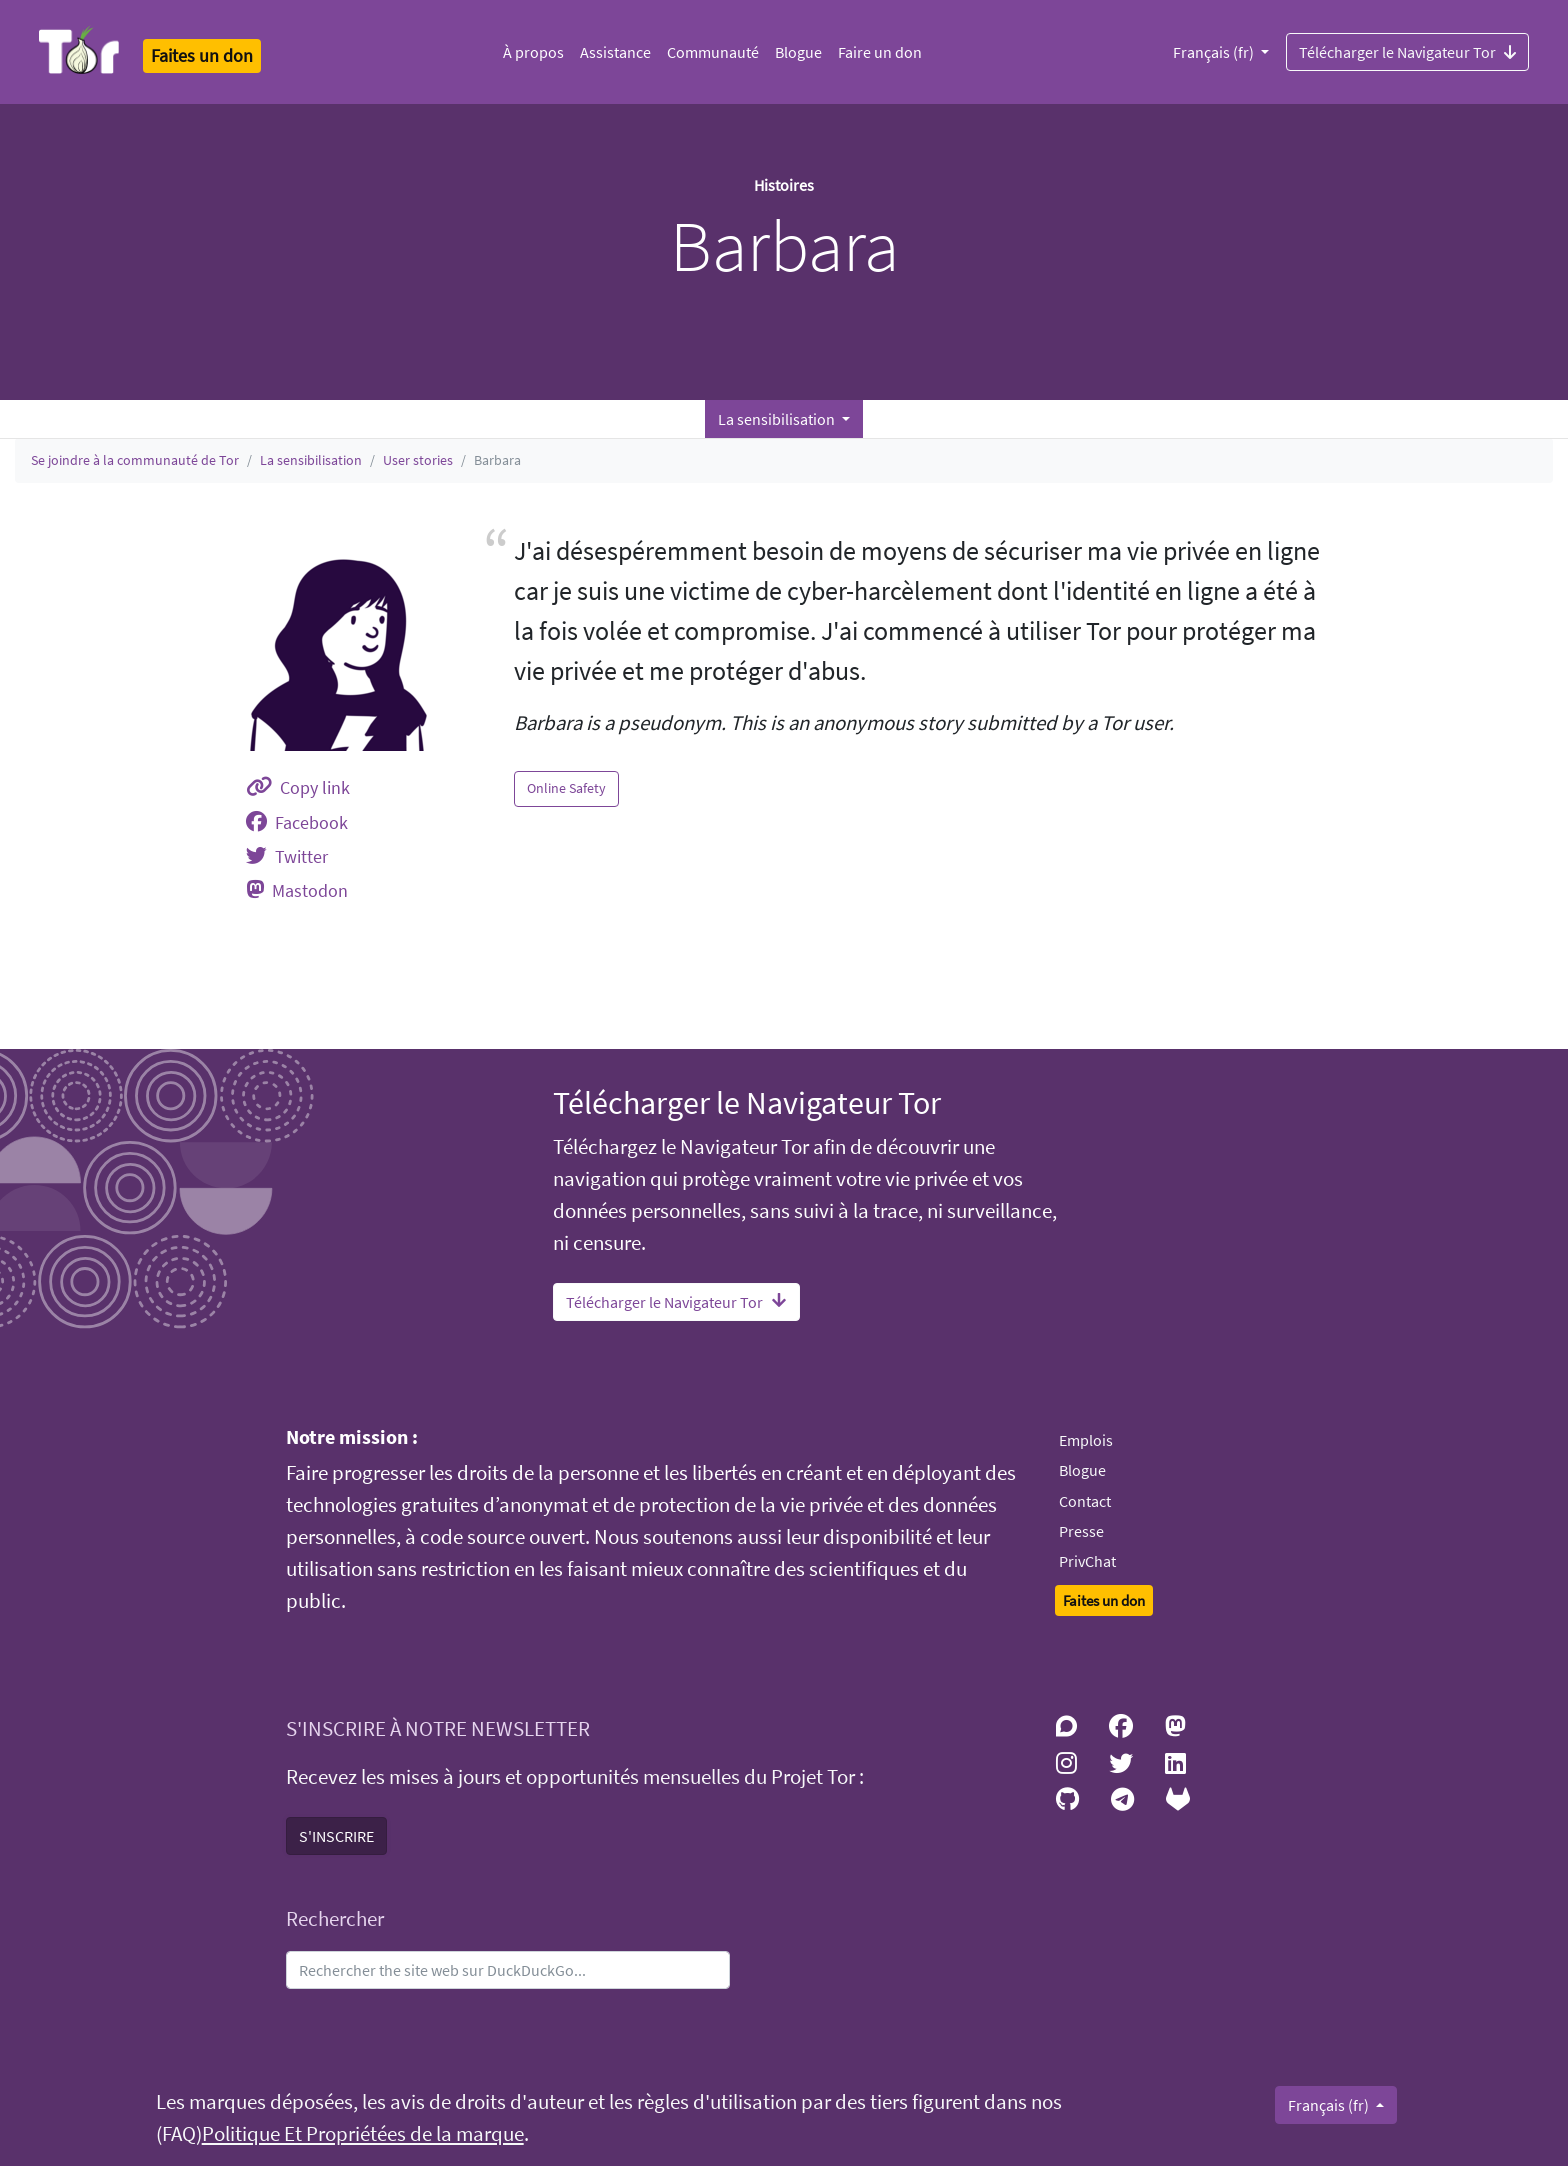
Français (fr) (1215, 52)
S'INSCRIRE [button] (336, 1836)
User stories (418, 460)
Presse (1081, 1531)
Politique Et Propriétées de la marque (363, 2134)
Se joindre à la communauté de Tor (135, 460)
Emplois (1086, 1440)
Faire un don (880, 52)
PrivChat (1087, 1561)
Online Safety (566, 788)
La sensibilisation (311, 460)
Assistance (615, 52)
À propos (533, 52)
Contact (1085, 1501)
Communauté (713, 52)
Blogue (798, 52)
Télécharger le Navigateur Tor (1407, 51)
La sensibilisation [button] (778, 419)
